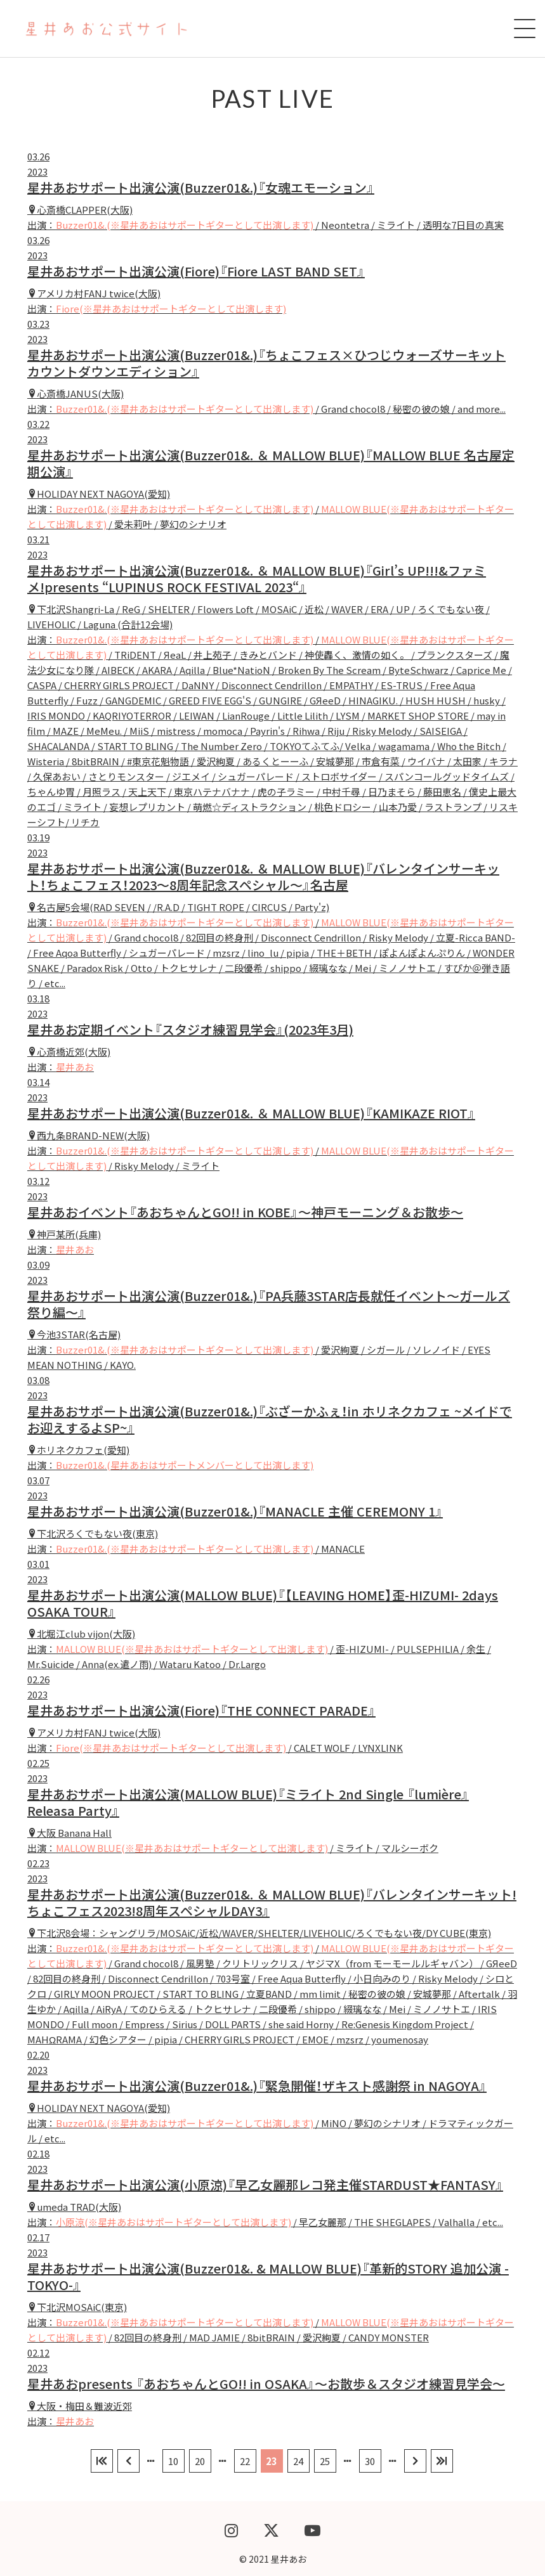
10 (173, 2461)
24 (298, 2461)
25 (325, 2461)
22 (245, 2461)
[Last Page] (442, 2461)
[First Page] (102, 2461)
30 (370, 2461)
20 (200, 2461)
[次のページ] (415, 2461)
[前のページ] (128, 2461)
